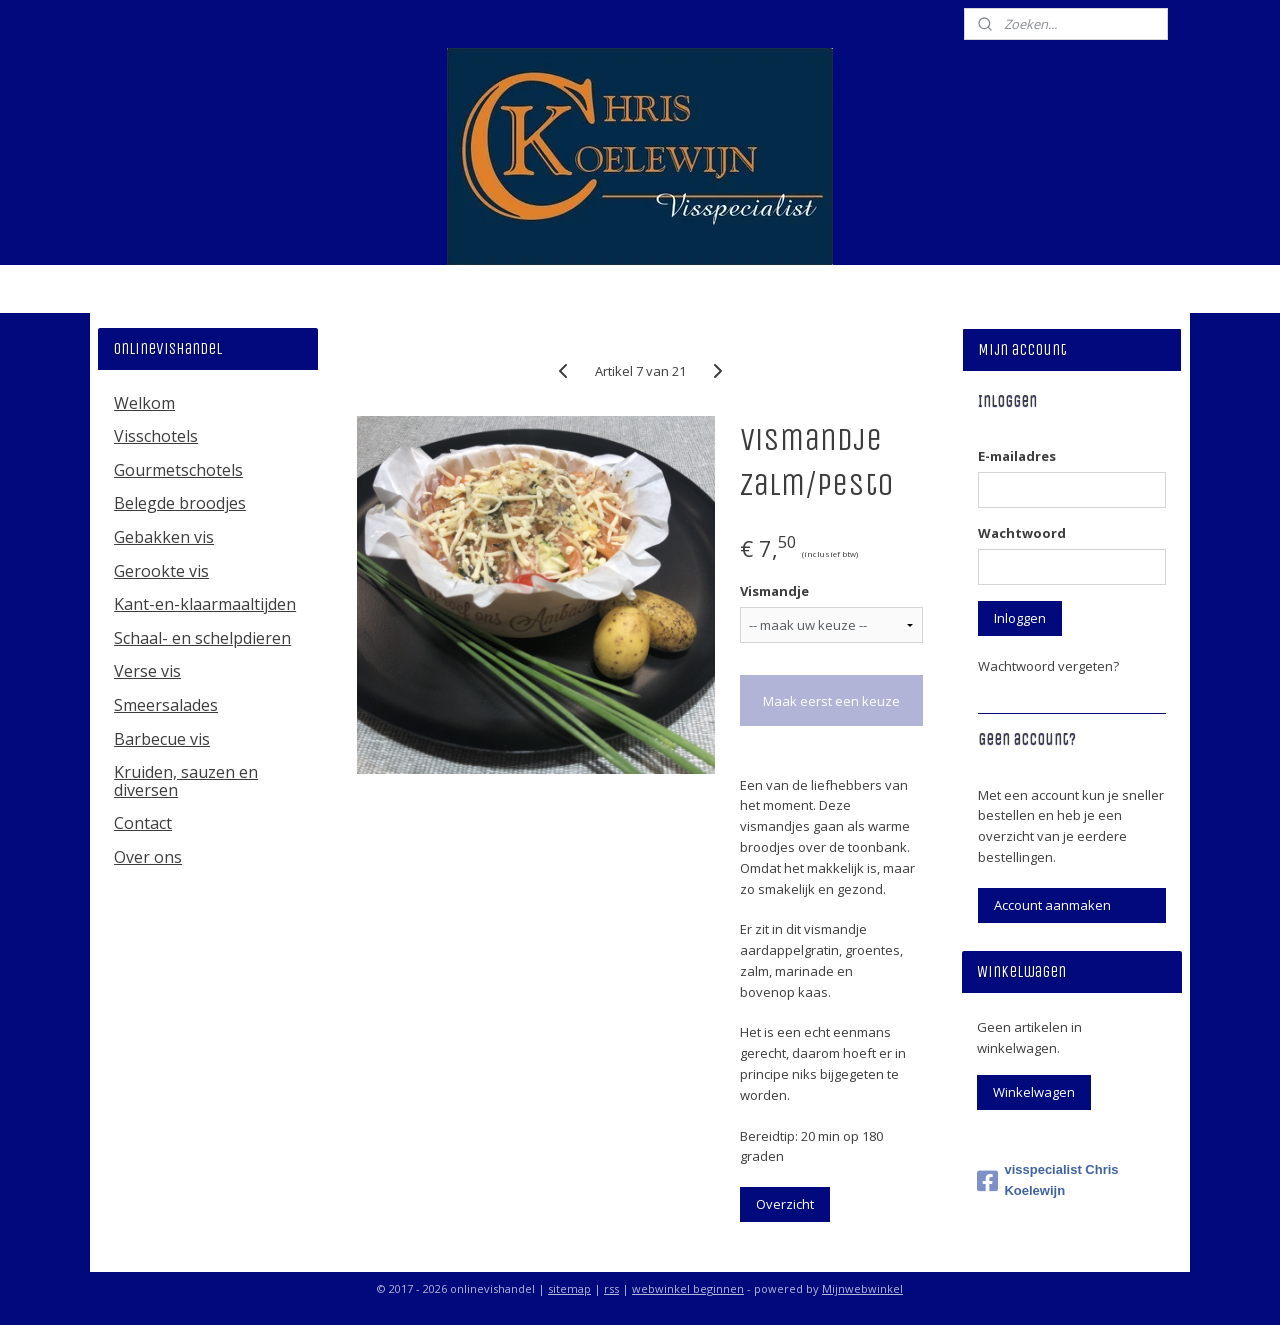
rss (611, 1288)
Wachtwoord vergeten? (1048, 666)
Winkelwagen (1034, 1092)
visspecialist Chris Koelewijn (1047, 1180)
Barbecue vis (162, 739)
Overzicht (784, 1204)
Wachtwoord (1022, 533)
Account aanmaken (1052, 905)
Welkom (144, 403)
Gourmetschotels (178, 470)
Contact (143, 823)
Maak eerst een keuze (831, 701)
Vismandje (773, 591)
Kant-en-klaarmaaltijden (205, 604)
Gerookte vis (161, 571)
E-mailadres (1017, 456)
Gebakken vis (164, 537)
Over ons (148, 857)
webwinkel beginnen (688, 1288)
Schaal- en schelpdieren (202, 638)
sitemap (569, 1288)
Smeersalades (166, 705)
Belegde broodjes (180, 503)
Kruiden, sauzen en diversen (186, 781)
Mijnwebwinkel (862, 1288)
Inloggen (1020, 618)
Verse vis (147, 671)
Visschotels (156, 436)
